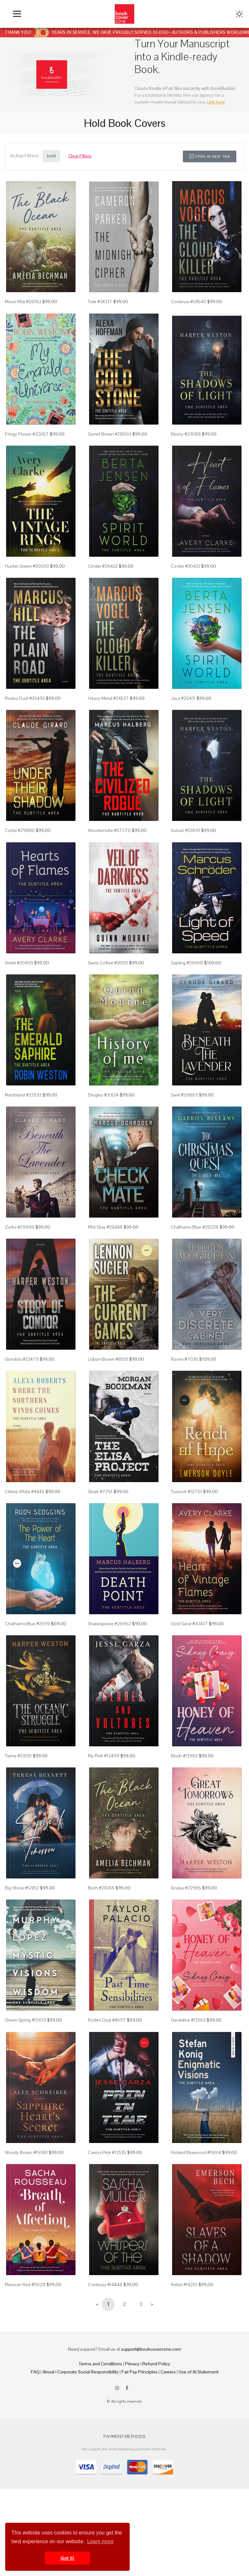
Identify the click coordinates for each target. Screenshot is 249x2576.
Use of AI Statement (199, 2372)
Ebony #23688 (186, 434)
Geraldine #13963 (188, 2020)
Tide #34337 (100, 301)
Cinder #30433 (185, 566)
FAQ (35, 2372)
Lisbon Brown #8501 (108, 1359)
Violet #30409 (19, 963)
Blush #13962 (184, 1756)
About (48, 2372)
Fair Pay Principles (140, 2372)
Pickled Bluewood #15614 (196, 2152)
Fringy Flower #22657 (27, 434)
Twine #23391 (18, 1756)
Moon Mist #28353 (23, 301)
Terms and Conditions (100, 2364)
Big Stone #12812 (22, 1888)
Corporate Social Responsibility (88, 2372)
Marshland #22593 (23, 1095)
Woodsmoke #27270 (109, 830)
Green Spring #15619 (25, 2020)
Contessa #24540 (188, 301)
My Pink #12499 (103, 1756)
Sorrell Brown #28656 (109, 434)
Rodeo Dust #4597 (107, 2020)
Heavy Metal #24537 (108, 698)
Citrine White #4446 (24, 1491)
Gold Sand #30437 (189, 1624)
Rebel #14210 (184, 2284)
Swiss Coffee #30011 (108, 963)
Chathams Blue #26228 (195, 1227)
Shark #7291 (100, 1491)
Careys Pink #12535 (107, 2152)
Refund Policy (156, 2364)
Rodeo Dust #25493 (25, 698)
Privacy (132, 2364)
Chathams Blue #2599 (27, 1624)
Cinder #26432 (103, 566)
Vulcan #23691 (185, 830)
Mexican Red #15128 (25, 2284)
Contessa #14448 (105, 2284)
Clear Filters (79, 156)
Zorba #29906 (19, 1227)
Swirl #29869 (184, 1095)
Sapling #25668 (187, 963)
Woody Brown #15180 (26, 2152)
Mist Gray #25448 (105, 1227)
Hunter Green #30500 (27, 566)
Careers (168, 2372)
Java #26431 (183, 698)
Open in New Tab (209, 156)
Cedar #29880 (20, 830)
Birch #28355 (101, 1888)
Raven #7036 (184, 1359)
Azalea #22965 (186, 1888)
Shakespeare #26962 (109, 1624)
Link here (216, 102)
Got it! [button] (67, 2558)
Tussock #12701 (186, 1491)
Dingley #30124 (103, 1095)
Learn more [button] (100, 2541)
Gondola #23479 (22, 1359)
